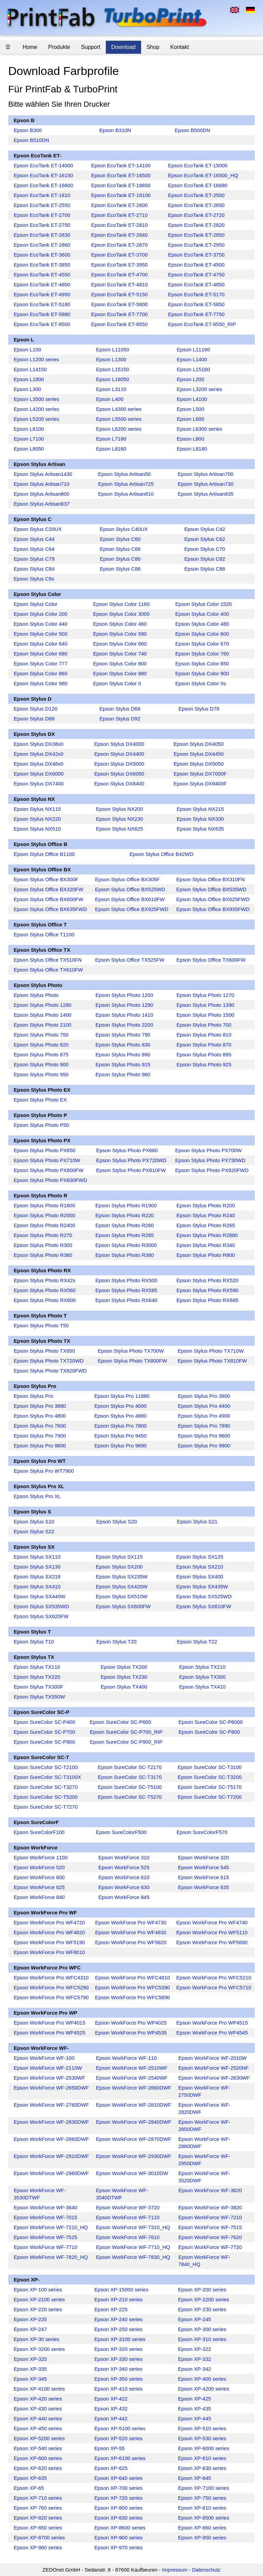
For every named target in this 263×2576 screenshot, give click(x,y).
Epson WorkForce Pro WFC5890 (132, 1997)
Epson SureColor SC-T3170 (130, 1777)
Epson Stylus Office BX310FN (210, 879)
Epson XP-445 (194, 2418)
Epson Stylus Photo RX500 (126, 1280)
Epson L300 (27, 389)
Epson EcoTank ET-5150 (119, 294)
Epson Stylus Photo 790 (123, 1035)
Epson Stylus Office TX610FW (48, 970)
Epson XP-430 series (38, 2408)
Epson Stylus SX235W (122, 1576)
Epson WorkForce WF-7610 (128, 2237)
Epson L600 (190, 419)
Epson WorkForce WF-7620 (210, 2237)
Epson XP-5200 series (39, 2438)
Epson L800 (190, 439)
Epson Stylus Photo (36, 995)
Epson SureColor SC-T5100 (130, 1787)
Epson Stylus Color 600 (202, 634)
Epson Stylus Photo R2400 (44, 1225)
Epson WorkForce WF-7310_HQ (133, 2227)
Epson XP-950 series (202, 2537)
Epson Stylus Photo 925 (203, 1064)
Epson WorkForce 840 (39, 1897)
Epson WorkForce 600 (39, 1877)
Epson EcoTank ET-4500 (196, 265)
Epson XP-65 (29, 2488)
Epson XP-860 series (202, 2528)
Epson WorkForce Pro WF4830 (130, 1932)
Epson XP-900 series (119, 2537)
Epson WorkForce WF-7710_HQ (133, 2247)
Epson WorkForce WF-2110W (48, 2068)
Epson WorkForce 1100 (40, 1857)
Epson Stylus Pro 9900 (204, 1445)
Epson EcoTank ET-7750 (196, 314)
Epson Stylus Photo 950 (41, 1074)
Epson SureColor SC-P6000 (210, 1722)
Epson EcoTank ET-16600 (43, 185)
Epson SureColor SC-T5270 (130, 1797)
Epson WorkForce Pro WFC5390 (132, 1987)
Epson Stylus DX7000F (200, 774)
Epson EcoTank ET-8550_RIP (202, 324)
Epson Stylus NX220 (37, 819)
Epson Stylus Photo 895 (203, 1054)
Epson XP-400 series (202, 2379)
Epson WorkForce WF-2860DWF (51, 2139)
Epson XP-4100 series (39, 2389)
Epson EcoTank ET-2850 (196, 235)
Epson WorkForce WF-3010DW (132, 2173)
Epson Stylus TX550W (39, 1697)
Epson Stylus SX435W (202, 1586)
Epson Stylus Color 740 (120, 653)
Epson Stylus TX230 (124, 1677)
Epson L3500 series (36, 399)
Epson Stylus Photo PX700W (208, 1150)
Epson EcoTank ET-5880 (42, 314)
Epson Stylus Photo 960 (123, 1074)
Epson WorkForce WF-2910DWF (51, 2156)
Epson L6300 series (199, 429)
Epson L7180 (111, 439)
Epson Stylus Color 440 (40, 624)
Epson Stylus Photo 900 (41, 1064)
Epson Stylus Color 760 (202, 653)
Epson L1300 (111, 359)
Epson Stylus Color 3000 (121, 614)
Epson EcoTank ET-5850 (196, 304)
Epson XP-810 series (202, 2508)
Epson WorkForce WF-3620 (210, 2190)
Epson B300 (28, 130)
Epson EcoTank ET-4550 (42, 274)
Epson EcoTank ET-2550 (42, 205)
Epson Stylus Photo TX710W (211, 1351)
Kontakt (179, 47)
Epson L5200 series (36, 419)
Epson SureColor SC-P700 (44, 1732)
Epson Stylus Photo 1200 (124, 995)
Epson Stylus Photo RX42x (44, 1280)
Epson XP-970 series (119, 2547)
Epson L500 (190, 409)
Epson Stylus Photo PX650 (44, 1150)
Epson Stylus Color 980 (40, 683)
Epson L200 (190, 379)
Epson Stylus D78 (198, 709)
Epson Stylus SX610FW (203, 1606)
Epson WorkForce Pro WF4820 (49, 1932)
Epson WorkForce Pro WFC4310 (51, 1977)
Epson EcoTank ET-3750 (196, 255)
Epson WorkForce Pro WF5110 (212, 1932)
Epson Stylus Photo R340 (205, 1245)
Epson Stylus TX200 (124, 1667)
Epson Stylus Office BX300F (46, 879)
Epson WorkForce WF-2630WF (214, 2078)
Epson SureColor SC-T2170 (130, 1767)
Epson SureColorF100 (39, 1832)
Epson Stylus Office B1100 (44, 854)
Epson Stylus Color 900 (202, 673)
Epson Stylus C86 (120, 569)
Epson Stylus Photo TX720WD (49, 1361)
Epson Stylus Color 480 (202, 624)
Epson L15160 (193, 369)
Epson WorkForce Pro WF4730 (130, 1922)
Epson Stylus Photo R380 (124, 1255)
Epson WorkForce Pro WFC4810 (132, 1977)
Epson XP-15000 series (122, 2289)
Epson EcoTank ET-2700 (42, 215)
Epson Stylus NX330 (200, 819)
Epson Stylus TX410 (202, 1687)
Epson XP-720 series (119, 2498)
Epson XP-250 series (119, 2329)
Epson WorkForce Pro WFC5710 (213, 1987)
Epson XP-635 (30, 2478)
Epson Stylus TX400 (124, 1687)
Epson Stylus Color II (117, 683)
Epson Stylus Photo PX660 (127, 1150)
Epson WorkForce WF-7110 (128, 2217)
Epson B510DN (31, 140)
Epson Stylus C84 (34, 569)
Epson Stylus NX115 (37, 809)
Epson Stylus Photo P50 (41, 1125)
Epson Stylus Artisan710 (42, 484)
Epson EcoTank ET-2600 (119, 205)
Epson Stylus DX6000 (39, 774)
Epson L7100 (29, 439)
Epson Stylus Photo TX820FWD (50, 1371)
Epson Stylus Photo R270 (43, 1235)
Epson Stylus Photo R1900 (125, 1205)
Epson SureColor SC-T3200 (210, 1777)
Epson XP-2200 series (203, 2299)
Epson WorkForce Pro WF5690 (212, 1942)
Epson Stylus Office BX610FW (130, 899)
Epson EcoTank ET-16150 (43, 175)
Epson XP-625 (111, 2468)
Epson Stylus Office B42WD (161, 854)
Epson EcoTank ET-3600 (42, 255)
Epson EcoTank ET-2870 (119, 245)
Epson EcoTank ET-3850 (42, 265)
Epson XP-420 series (38, 2399)
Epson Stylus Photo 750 (41, 1035)
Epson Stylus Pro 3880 (40, 1406)
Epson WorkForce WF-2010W (212, 2058)
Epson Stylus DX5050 (199, 764)
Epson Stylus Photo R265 (205, 1225)
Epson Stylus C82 (204, 559)
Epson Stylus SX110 (37, 1557)
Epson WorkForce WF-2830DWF (51, 2122)
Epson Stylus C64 (34, 549)
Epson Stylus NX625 (119, 829)
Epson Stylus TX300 (202, 1677)
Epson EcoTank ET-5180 (42, 304)
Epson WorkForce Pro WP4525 (49, 2032)
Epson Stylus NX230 (119, 819)
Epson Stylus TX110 (37, 1667)
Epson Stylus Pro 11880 (122, 1396)
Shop (153, 47)
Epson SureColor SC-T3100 (210, 1767)
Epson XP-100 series (38, 2289)
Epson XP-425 (194, 2399)
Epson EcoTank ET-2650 (196, 205)
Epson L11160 (193, 349)
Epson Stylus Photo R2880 (207, 1235)
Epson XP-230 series (202, 2309)
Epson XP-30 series (36, 2339)
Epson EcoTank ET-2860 (42, 245)
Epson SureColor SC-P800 (209, 1732)
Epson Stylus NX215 (200, 809)
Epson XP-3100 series (120, 2339)
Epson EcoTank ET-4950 (42, 294)
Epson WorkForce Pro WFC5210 (213, 1977)
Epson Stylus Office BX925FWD (131, 909)
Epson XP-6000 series (203, 2448)
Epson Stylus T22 (197, 1641)
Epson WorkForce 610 (123, 1877)
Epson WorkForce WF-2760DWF (51, 2105)
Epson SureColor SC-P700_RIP (126, 1732)
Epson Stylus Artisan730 (206, 484)
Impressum (174, 2570)
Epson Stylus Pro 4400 (204, 1406)
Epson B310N (115, 130)
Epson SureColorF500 (121, 1832)
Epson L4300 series (118, 409)
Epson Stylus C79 (34, 559)
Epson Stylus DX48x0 (38, 764)
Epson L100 (27, 349)
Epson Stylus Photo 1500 (205, 1015)
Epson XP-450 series (38, 2428)
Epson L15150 (112, 369)
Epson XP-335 (30, 2369)
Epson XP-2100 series (39, 2299)
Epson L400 (109, 399)
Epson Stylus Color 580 (120, 634)
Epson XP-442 (111, 2418)
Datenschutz (206, 2570)
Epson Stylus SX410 (37, 1586)
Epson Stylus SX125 (199, 1557)
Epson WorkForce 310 (123, 1857)
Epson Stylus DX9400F (200, 783)
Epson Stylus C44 (34, 539)
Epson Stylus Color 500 (40, 634)
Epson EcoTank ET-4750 (196, 274)
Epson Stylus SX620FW (41, 1616)
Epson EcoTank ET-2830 (42, 235)
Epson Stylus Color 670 (202, 644)
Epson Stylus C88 (204, 569)
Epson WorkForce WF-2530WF (49, 2078)
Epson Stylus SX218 (37, 1576)
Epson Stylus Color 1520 (203, 604)
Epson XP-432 (111, 2408)
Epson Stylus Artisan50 (124, 474)
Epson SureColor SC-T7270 (46, 1807)
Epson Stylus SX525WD (204, 1596)
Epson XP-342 (194, 2369)
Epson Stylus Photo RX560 (45, 1290)
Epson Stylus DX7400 (39, 783)
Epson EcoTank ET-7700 (119, 314)
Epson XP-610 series (202, 2458)
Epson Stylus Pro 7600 (40, 1426)
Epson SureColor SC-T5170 (210, 1787)
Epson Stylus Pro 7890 (204, 1426)
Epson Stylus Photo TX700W (131, 1351)
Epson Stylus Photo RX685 (207, 1300)
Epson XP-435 (194, 2408)
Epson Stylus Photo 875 (41, 1054)
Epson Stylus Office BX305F (127, 879)
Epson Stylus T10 (34, 1641)
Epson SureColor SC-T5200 (46, 1797)
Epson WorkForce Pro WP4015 (49, 2023)
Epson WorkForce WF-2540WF (131, 2078)
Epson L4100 (192, 399)
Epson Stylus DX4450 (199, 754)
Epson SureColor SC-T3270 (46, 1787)
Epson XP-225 (111, 2309)
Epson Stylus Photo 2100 (42, 1025)
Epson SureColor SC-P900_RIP (126, 1742)
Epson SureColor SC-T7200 (210, 1797)
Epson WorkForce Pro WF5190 (49, 1942)
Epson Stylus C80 (120, 559)
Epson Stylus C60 (120, 539)
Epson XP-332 (194, 2359)
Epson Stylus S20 (116, 1521)
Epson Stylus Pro (33, 1396)
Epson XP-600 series (38, 2458)
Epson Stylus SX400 (199, 1576)
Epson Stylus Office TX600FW (211, 960)
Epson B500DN (192, 130)
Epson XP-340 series (119, 2369)
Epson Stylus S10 (34, 1521)
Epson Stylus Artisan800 (42, 494)
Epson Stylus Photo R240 (205, 1215)
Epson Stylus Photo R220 (124, 1215)
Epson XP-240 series (119, 2319)
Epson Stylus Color (36, 604)
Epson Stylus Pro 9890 (121, 1445)
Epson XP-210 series (119, 2299)
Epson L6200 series (118, 429)
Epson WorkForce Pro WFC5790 (51, 1997)
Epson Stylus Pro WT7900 (44, 1471)
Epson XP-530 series (202, 2438)
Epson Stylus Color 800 (120, 663)
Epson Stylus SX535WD (41, 1606)
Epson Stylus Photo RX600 (45, 1300)
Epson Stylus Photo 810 (203, 1035)
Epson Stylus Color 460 (120, 624)
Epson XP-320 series (119, 2349)
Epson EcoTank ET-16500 (120, 175)
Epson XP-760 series (38, 2508)
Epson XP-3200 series (39, 2349)
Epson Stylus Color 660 (120, 644)
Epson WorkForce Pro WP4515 (212, 2023)
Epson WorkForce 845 (123, 1897)
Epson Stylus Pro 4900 (204, 1416)
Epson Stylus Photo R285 (124, 1235)
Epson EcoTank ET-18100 (120, 195)
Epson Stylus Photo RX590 (207, 1290)
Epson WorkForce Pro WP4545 (212, 2032)
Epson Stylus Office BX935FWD (213, 909)
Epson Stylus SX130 (37, 1567)
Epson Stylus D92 (120, 718)
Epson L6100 (29, 429)
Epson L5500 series (118, 419)
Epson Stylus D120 (36, 709)
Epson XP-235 (30, 2319)
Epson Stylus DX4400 (119, 754)
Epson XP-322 (194, 2349)
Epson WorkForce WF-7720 (210, 2247)
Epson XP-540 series (38, 2448)
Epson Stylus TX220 (37, 1677)
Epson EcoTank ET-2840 (119, 235)
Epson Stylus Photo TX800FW (132, 1361)
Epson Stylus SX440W (39, 1596)
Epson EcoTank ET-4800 (42, 284)
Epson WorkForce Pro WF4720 (49, 1922)
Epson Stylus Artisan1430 (43, 474)
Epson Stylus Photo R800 (205, 1255)
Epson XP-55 (110, 2448)
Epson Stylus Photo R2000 (44, 1215)
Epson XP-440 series (38, 2418)
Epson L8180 (192, 449)
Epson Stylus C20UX (38, 529)
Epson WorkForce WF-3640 (45, 2207)
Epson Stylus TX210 (202, 1667)
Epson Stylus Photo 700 (203, 1025)
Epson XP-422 (111, 2399)
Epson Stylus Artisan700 (206, 474)
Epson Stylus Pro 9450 (121, 1436)
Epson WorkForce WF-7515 (210, 2227)
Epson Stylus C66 (120, 549)
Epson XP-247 (30, 2329)
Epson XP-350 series (119, 2379)
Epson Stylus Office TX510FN (48, 960)
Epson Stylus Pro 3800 (204, 1396)
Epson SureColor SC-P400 (44, 1722)
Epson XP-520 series (119, 2438)
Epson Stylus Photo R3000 (125, 1245)
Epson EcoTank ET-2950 (196, 245)
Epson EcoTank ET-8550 (119, 324)
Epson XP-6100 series (120, 2458)
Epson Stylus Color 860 (40, 673)
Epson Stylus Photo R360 (43, 1255)
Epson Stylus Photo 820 (41, 1045)
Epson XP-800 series (119, 2508)
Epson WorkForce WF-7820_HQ (51, 2257)
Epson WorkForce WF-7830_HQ (133, 2257)
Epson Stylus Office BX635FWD (50, 909)
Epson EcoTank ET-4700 (119, 274)
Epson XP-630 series (202, 2468)
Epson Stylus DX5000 (119, 764)
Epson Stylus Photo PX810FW (131, 1170)
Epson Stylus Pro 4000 (121, 1406)
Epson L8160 (111, 449)
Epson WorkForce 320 (203, 1857)
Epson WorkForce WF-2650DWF (51, 2088)
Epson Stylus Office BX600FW (48, 899)
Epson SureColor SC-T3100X (47, 1777)
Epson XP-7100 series (203, 2488)
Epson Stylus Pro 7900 (40, 1436)
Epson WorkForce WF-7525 (45, 2237)
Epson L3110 (111, 389)
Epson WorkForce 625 (39, 1887)
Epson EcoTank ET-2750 (42, 225)
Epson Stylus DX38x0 (38, 744)
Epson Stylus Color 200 (40, 614)
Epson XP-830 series (119, 2518)
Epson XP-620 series (38, 2468)
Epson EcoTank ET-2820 (196, 225)
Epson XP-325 (30, 2359)
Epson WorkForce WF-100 (44, 2058)
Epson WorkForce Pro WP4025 (131, 2023)
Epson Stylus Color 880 (120, 673)
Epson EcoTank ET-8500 (42, 324)
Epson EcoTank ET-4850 (196, 284)
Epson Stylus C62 (204, 539)
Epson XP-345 (30, 2379)
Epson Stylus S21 (197, 1521)
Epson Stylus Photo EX (40, 1100)
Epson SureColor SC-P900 (44, 1742)
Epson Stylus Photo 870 (203, 1045)
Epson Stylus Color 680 (40, 653)
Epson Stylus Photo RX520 (207, 1280)
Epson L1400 (192, 359)
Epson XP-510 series (202, 2428)
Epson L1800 (29, 379)
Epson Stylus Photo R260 (124, 1225)
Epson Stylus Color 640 (40, 644)
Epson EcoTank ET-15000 (197, 165)
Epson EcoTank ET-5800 (119, 304)
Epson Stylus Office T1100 (44, 934)
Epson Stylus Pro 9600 (204, 1436)
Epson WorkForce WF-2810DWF (133, 2105)
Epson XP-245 (194, 2319)
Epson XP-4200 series (203, 2389)
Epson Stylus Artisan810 (126, 494)
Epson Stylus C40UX (124, 529)
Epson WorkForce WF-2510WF (131, 2068)
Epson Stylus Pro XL (37, 1496)
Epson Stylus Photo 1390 (205, 1005)
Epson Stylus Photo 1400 (42, 1015)
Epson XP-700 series (119, 2488)
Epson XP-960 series (38, 2547)
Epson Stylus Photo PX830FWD (50, 1180)
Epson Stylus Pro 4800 (40, 1416)
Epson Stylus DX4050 (199, 744)
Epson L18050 (112, 379)
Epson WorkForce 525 (123, 1867)
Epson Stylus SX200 (119, 1567)
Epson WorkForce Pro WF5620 (130, 1942)
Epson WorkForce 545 (203, 1867)
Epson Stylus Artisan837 (42, 504)
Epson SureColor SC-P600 (120, 1722)
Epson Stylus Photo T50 (41, 1325)
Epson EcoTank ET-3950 (119, 265)
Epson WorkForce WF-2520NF (213, 2068)
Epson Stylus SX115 (119, 1557)
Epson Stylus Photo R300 (43, 1245)
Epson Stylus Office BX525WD (130, 889)
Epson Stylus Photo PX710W (47, 1160)
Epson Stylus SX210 (199, 1567)
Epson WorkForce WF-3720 (128, 2207)
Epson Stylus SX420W (122, 1586)
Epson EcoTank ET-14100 (120, 165)
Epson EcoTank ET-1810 (42, 195)
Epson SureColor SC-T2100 (46, 1767)
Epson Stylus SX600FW (123, 1606)
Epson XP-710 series (38, 2498)
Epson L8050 (29, 449)
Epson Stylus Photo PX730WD (210, 1160)
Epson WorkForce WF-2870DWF (133, 2139)
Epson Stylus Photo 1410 (124, 1015)
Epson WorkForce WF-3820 (210, 2207)
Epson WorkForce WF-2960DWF (51, 2173)
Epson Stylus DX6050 (119, 774)
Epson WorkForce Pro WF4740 (212, 1922)
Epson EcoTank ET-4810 (119, 284)
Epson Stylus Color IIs (200, 683)
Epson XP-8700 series (39, 2537)
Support (90, 47)
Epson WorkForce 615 (203, 1877)
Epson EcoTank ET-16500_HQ (203, 175)
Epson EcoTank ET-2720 (196, 215)
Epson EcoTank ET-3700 (119, 255)
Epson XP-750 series (202, 2498)
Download (123, 47)
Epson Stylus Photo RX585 (126, 1290)
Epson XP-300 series (202, 2329)
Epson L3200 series (199, 389)
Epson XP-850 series (38, 2528)
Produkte (59, 47)
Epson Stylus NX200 (119, 809)
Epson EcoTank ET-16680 (197, 185)
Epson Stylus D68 (120, 709)
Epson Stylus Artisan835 (206, 494)
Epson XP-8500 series (203, 2518)
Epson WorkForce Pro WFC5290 (51, 1987)
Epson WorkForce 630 (123, 1887)
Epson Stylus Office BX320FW (48, 889)
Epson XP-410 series (119, 2389)
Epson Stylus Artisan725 (126, 484)
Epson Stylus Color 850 (202, 663)
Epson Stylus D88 (34, 718)
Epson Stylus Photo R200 (205, 1205)
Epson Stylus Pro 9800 (40, 1445)
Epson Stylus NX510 (37, 829)
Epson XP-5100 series (120, 2428)
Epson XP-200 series (202, 2289)
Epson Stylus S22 (34, 1531)
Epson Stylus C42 (204, 529)
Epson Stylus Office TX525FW (129, 960)
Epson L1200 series (36, 359)
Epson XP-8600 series (120, 2528)
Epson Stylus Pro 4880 (121, 1416)
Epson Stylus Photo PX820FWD (212, 1170)
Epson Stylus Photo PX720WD (131, 1160)
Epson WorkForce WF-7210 (210, 2217)
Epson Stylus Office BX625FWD (213, 899)
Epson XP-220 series (38, 2309)
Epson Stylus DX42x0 (38, 754)
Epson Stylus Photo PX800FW (48, 1170)
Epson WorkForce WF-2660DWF (133, 2088)
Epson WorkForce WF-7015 (45, 2217)
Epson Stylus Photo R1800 (44, 1205)
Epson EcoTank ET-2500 (196, 195)
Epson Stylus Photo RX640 (126, 1300)
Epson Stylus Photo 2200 (124, 1025)
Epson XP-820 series (38, 2518)
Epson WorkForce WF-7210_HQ (51, 2227)
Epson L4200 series (36, 409)
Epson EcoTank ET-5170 (196, 294)
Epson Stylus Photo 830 (123, 1045)
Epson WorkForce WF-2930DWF (133, 2156)
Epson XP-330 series (119, 2359)
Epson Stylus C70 (204, 549)
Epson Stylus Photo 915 (123, 1064)
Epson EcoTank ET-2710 (119, 215)
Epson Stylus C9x (34, 579)
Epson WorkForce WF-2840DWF (133, 2122)
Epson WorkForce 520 (39, 1867)
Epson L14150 (30, 369)
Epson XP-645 (194, 2478)
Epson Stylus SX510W (122, 1596)
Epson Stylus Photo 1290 (124, 1005)
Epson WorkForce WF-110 (126, 2058)
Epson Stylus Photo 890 (123, 1054)
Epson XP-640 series (119, 2478)
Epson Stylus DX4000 (119, 744)
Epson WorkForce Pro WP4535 (131, 2032)
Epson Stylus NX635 (200, 829)
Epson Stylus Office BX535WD (211, 889)
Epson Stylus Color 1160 (121, 604)
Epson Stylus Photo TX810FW (212, 1361)
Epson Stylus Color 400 (202, 614)
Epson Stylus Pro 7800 (121, 1426)
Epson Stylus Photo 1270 (205, 995)
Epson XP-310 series (202, 2339)
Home (30, 47)
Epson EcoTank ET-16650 (120, 185)
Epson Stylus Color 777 (40, 663)
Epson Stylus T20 (116, 1641)
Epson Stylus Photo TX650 (44, 1351)
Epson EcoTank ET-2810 (119, 225)
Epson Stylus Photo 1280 (42, 1005)
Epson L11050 (112, 349)
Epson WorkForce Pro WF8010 (49, 1952)
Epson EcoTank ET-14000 (43, 165)
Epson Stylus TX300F (38, 1687)
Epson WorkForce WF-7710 (45, 2247)
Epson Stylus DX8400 (119, 783)
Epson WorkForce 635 (203, 1887)
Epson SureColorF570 (202, 1832)
